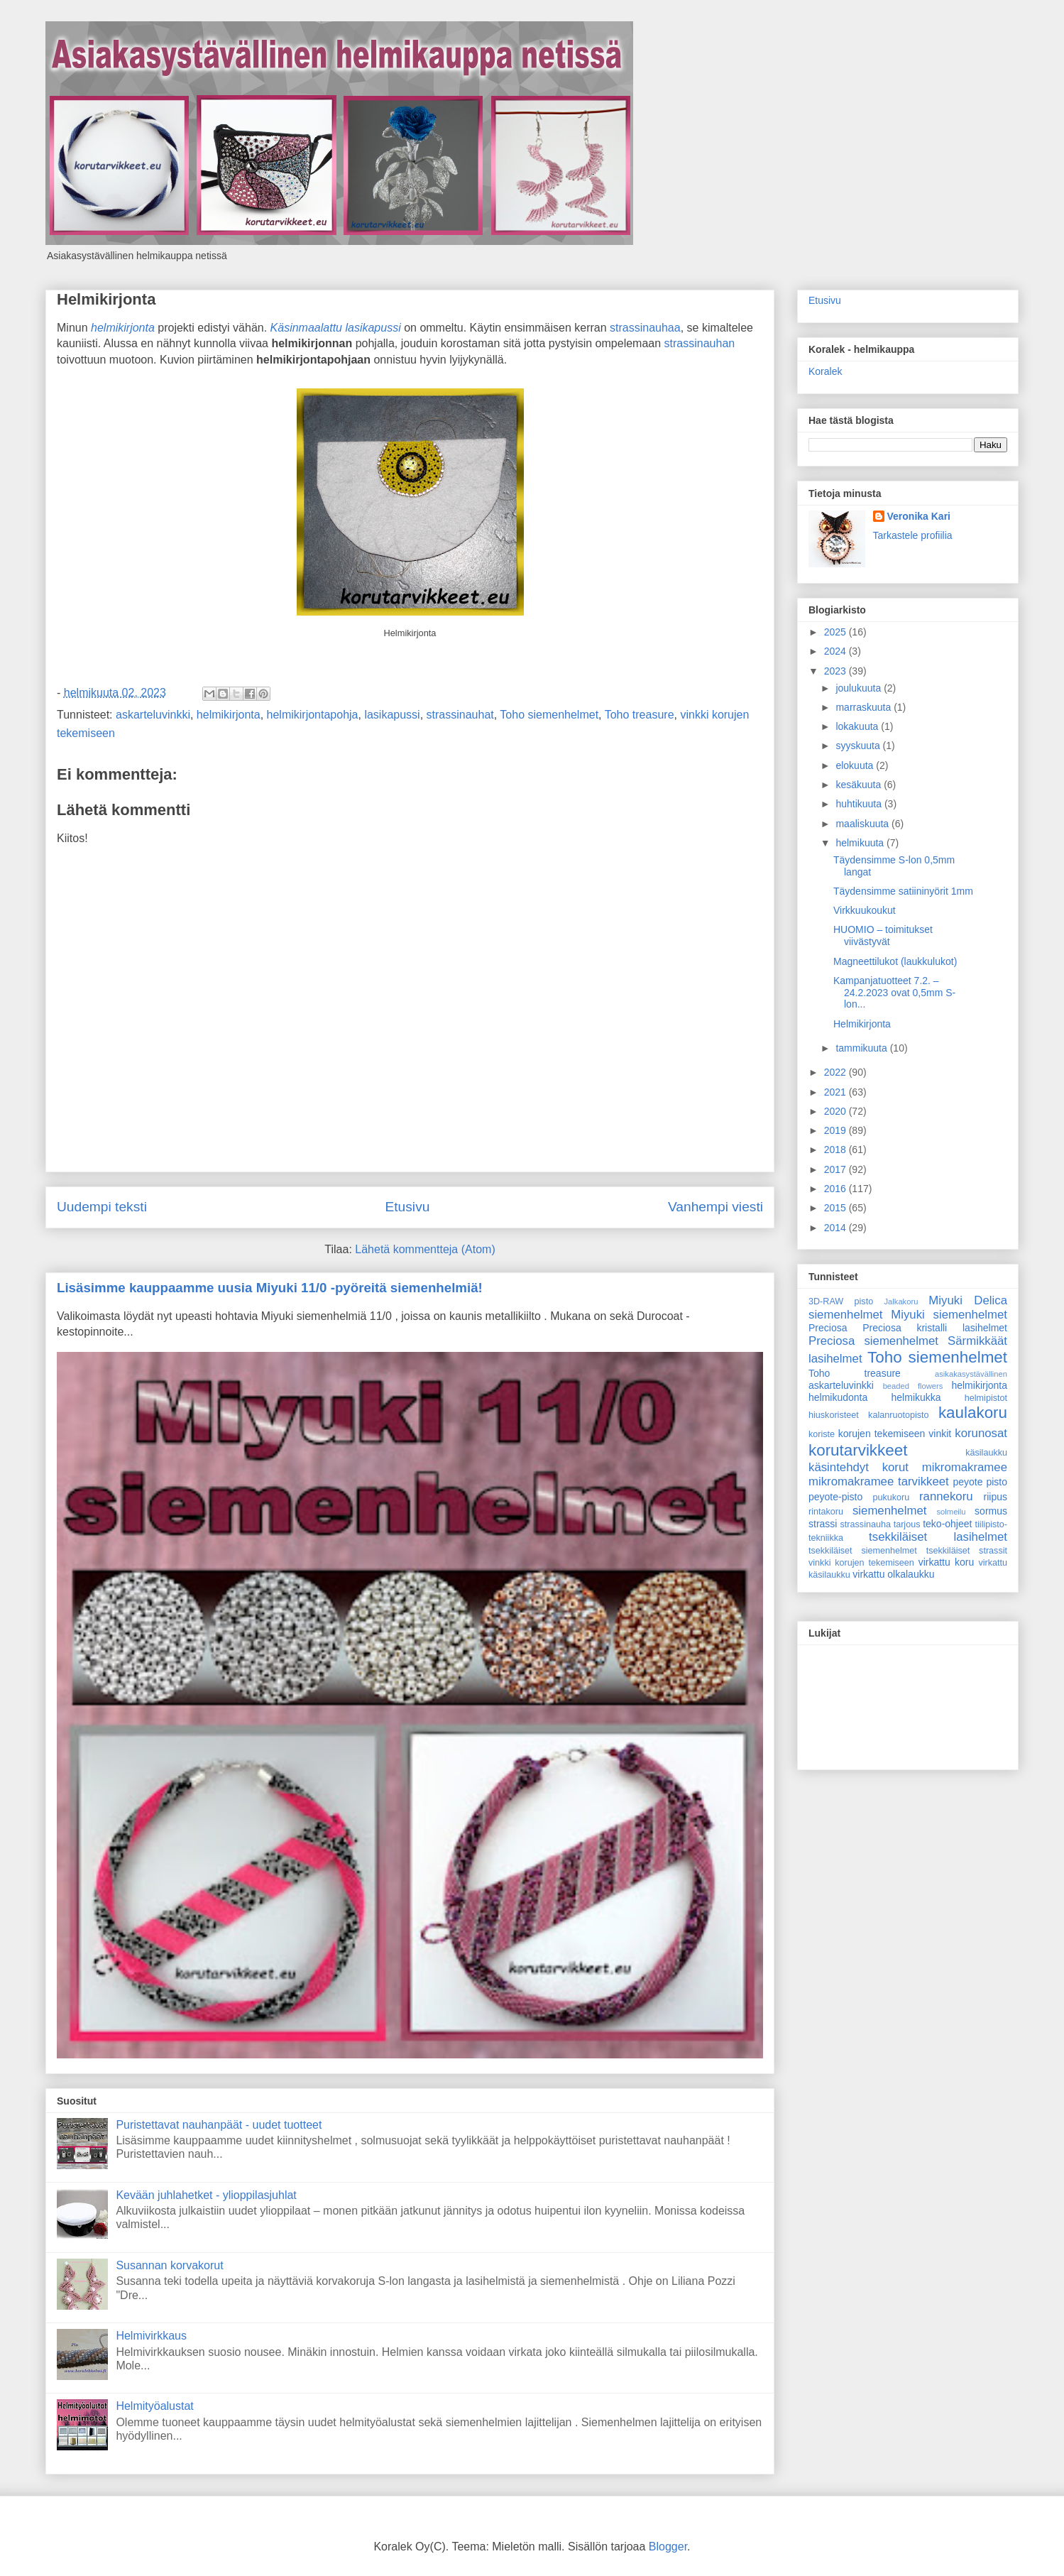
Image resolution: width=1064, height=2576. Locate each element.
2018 (836, 1149)
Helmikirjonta (106, 299)
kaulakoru (972, 1412)
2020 (836, 1111)
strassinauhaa (645, 328)
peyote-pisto (835, 1496)
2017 (836, 1169)
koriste (821, 1434)
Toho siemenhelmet (549, 715)
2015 (836, 1207)
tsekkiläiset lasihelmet (938, 1537)
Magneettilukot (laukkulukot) (895, 961)
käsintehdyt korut (858, 1467)
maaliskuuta (863, 823)
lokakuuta (858, 726)
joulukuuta (859, 688)
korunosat (981, 1433)
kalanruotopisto (898, 1415)
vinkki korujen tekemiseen (861, 1563)
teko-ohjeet (947, 1523)
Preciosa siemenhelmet (873, 1341)
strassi (822, 1523)
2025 (836, 632)
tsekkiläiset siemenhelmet (862, 1551)
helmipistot (986, 1398)
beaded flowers (913, 1386)
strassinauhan (699, 343)
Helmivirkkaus (151, 2336)
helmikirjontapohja (312, 715)
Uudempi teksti (102, 1206)
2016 (836, 1188)
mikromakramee (964, 1467)
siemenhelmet (889, 1510)
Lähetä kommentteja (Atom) (425, 1249)
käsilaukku (986, 1453)
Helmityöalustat (154, 2406)
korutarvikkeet (857, 1450)
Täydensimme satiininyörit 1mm (903, 891)
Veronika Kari (919, 516)
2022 (836, 1072)
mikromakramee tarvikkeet (878, 1481)
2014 (836, 1227)
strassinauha (865, 1524)
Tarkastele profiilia (913, 535)
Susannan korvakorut (169, 2265)
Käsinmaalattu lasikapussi (335, 328)
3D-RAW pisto (840, 1301)
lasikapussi (391, 715)
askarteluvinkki (153, 715)
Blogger (668, 2546)
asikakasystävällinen (971, 1374)
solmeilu (951, 1511)
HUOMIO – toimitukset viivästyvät (883, 935)
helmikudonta (837, 1397)
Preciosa (827, 1327)
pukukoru (890, 1497)
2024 (836, 651)
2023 (836, 671)
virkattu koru (946, 1562)
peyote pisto (980, 1482)
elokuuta (855, 765)
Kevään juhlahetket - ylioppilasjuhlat (206, 2195)
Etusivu (407, 1206)
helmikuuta (861, 842)
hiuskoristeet (833, 1415)
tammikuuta (862, 1048)
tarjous (907, 1524)
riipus (995, 1496)
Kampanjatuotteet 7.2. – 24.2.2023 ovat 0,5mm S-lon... (894, 992)
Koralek (825, 371)
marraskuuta (864, 707)
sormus (991, 1511)
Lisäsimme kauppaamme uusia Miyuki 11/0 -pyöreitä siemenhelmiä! (270, 1287)
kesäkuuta (859, 784)
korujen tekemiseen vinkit (895, 1433)
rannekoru (946, 1496)
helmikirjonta (123, 328)
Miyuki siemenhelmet (949, 1314)
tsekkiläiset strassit (966, 1551)
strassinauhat (460, 715)
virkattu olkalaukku (893, 1574)
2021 (836, 1092)
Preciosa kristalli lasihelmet (934, 1327)
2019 (836, 1130)
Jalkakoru (901, 1301)
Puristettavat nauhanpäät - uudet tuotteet (219, 2125)
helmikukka (916, 1397)
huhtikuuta (859, 803)
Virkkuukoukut (864, 910)
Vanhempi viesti (715, 1206)
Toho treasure (639, 715)
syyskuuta (858, 745)
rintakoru (825, 1512)
